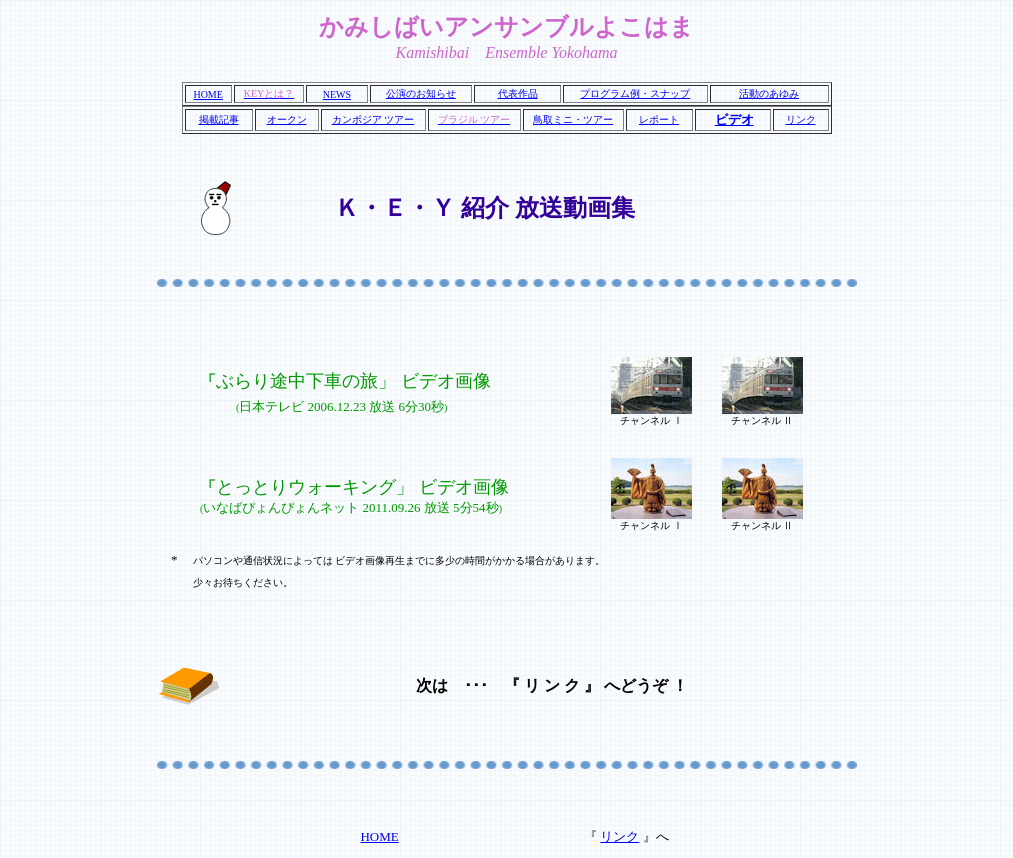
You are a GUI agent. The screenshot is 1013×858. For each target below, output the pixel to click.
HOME (207, 94)
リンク (801, 119)
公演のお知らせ (421, 93)
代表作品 (518, 93)
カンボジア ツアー (373, 119)
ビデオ (734, 119)
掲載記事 (219, 119)
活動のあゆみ (769, 93)
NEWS (337, 94)
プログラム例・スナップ (635, 93)
